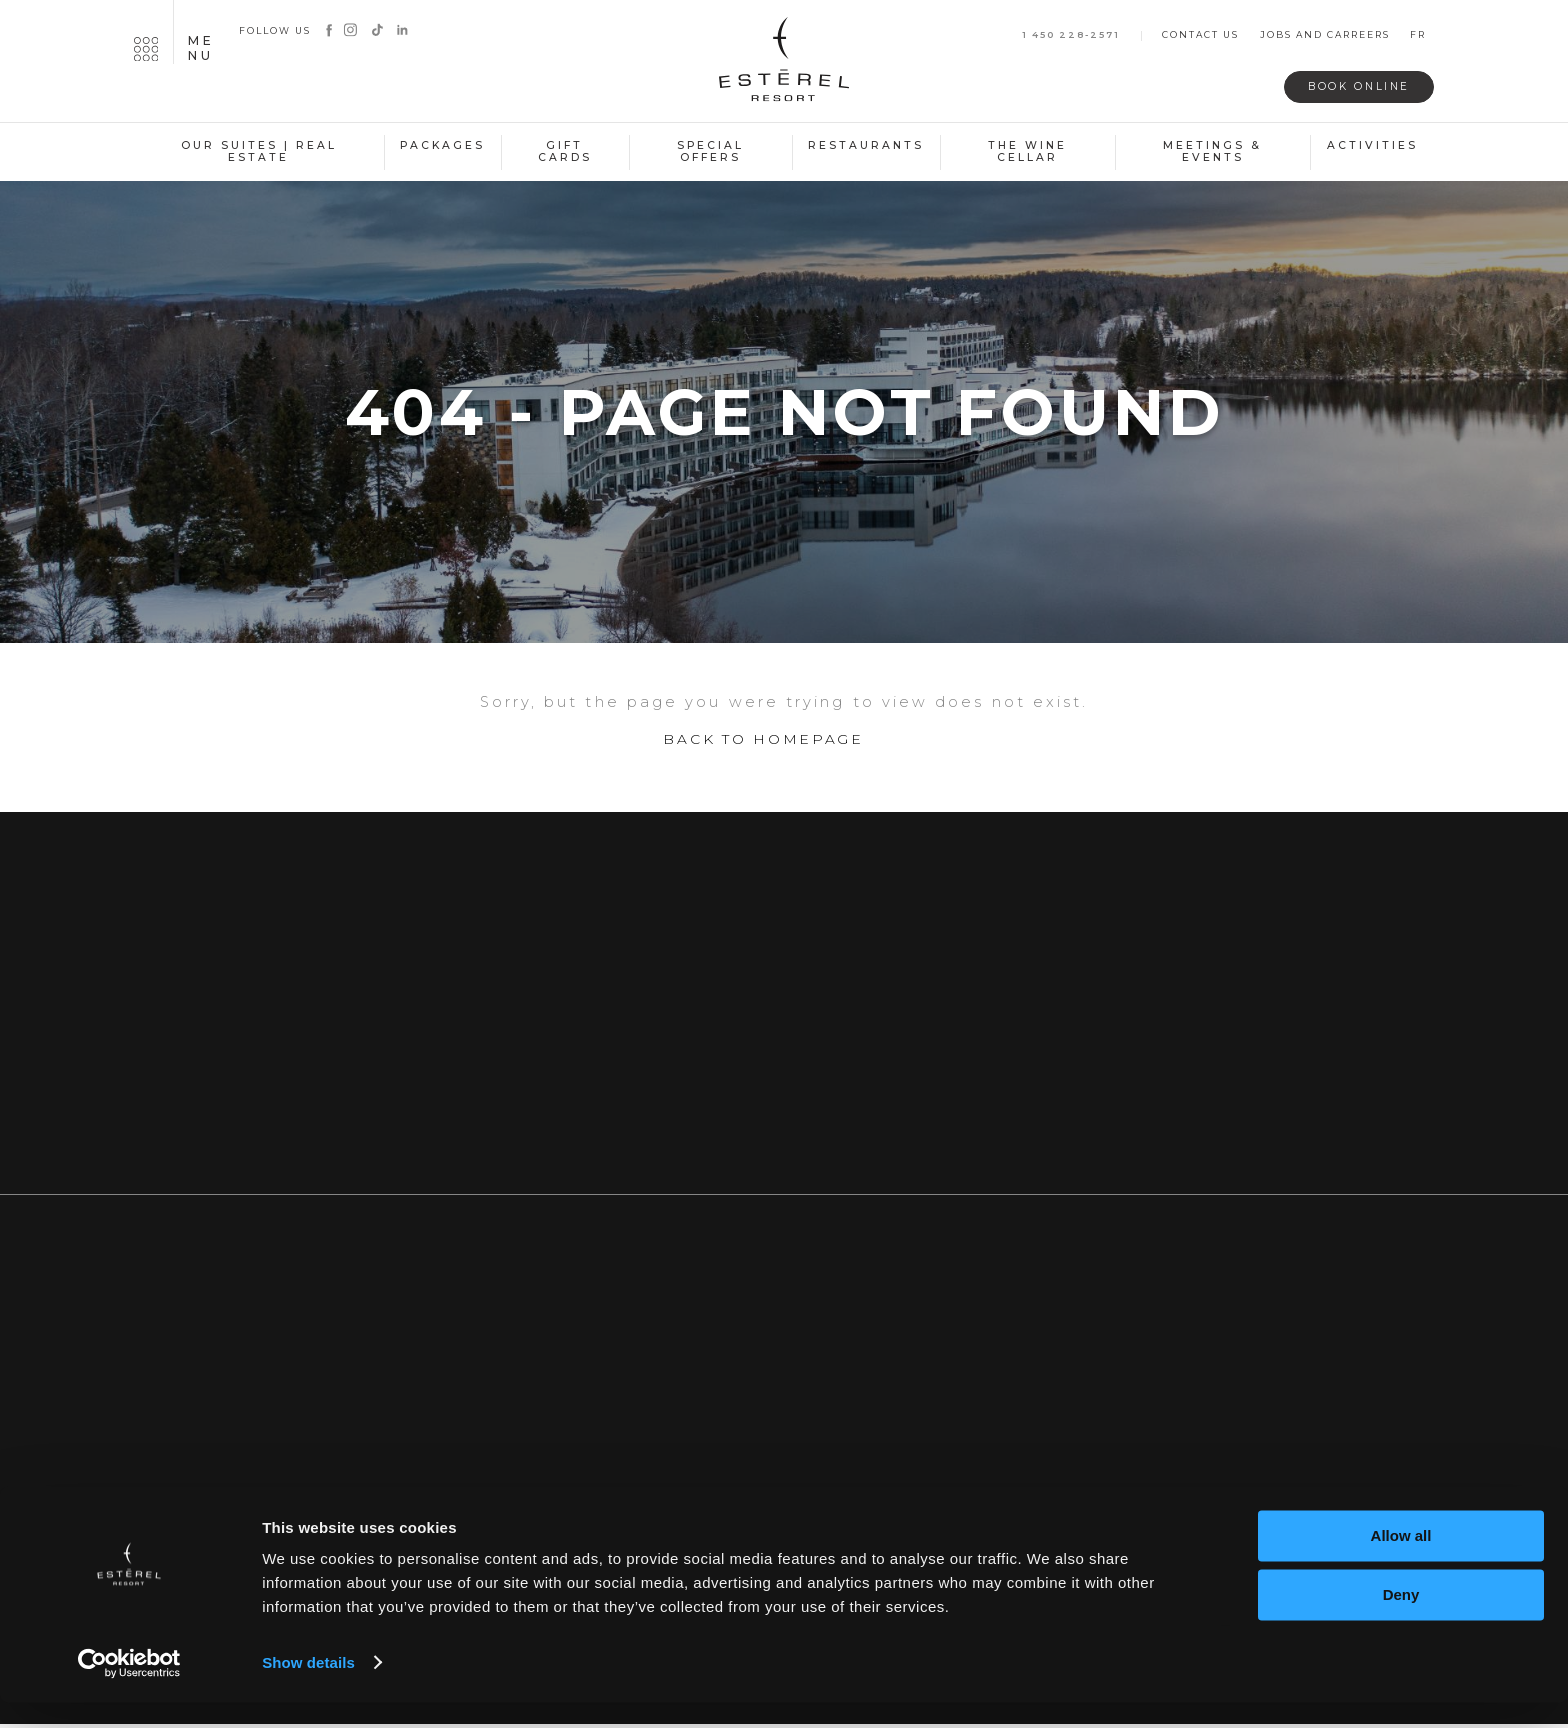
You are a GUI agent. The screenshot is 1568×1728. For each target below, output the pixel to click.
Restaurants (866, 145)
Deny (1401, 1620)
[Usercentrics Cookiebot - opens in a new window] (129, 1689)
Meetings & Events (1212, 152)
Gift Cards (565, 152)
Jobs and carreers (1325, 35)
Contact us (1200, 35)
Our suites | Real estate (259, 152)
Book (1352, 86)
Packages (442, 145)
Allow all (1401, 1562)
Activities (1372, 145)
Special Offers (710, 152)
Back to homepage (763, 748)
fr (1418, 35)
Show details (308, 1688)
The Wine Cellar (1027, 152)
